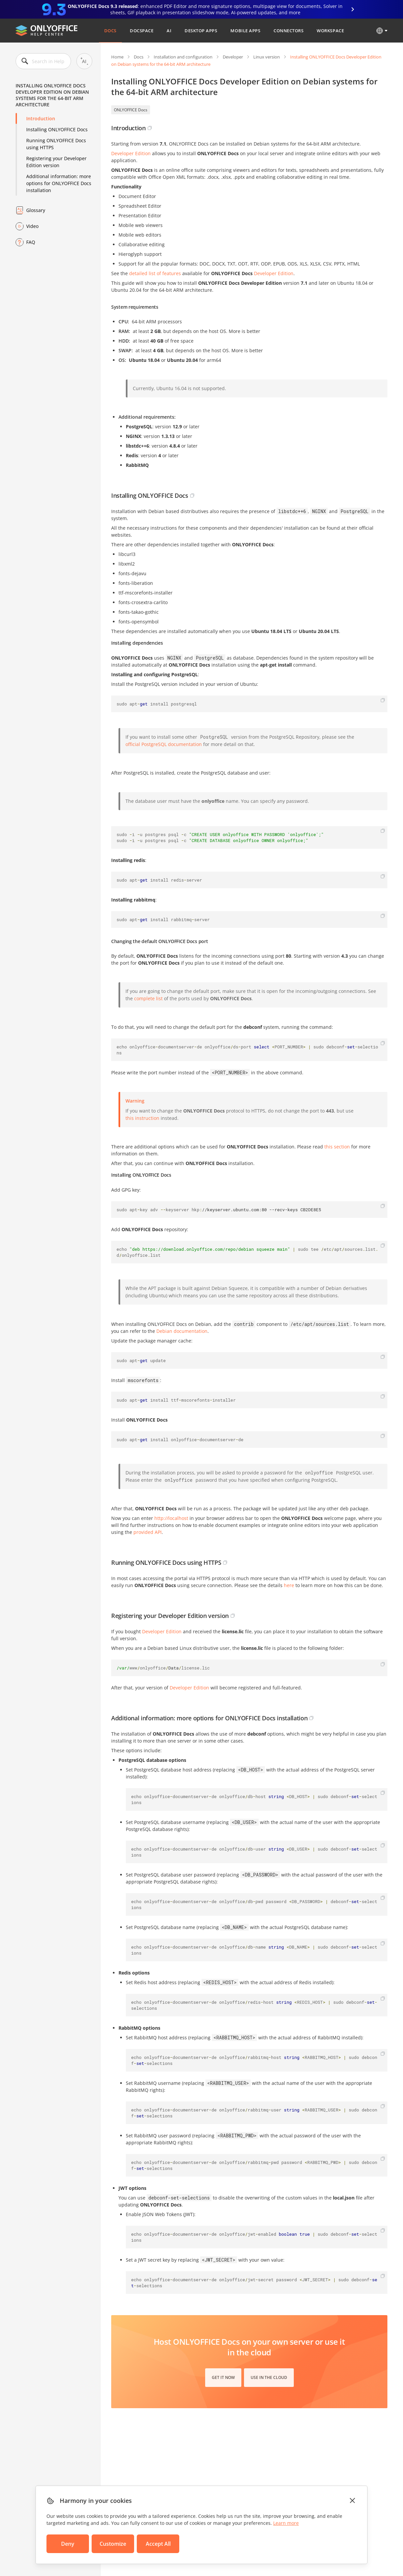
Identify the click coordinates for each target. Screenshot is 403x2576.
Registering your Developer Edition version (56, 161)
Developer (233, 57)
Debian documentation (181, 1331)
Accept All (158, 2543)
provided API (147, 1532)
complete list (148, 998)
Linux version (266, 57)
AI (169, 31)
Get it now (223, 2377)
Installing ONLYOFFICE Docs (57, 129)
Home (117, 57)
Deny (67, 2543)
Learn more (286, 2523)
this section (337, 1146)
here (289, 1585)
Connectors (288, 31)
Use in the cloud (269, 2377)
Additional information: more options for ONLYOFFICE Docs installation (58, 183)
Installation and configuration (183, 57)
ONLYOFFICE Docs (130, 110)
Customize (113, 2543)
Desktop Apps (201, 31)
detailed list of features (155, 273)
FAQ (30, 242)
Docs (110, 31)
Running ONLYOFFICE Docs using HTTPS (56, 144)
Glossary (35, 210)
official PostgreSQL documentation (163, 744)
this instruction (142, 1118)
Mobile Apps (245, 31)
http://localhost (171, 1518)
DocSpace (141, 31)
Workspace (330, 31)
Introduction (40, 118)
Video (32, 226)
